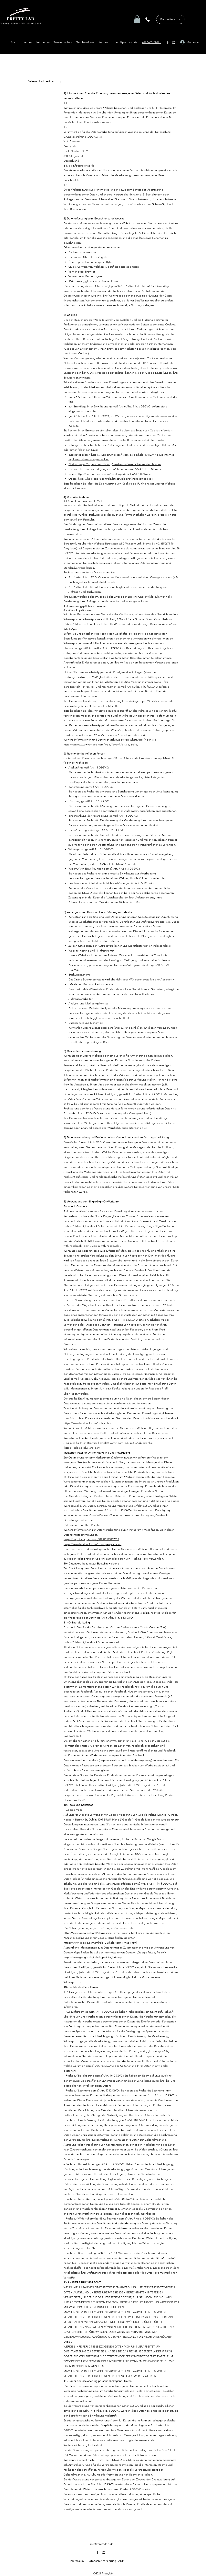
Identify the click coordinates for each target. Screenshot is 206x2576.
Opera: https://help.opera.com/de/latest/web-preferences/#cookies (110, 478)
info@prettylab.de (127, 42)
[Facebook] (168, 42)
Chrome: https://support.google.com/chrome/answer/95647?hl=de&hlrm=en (115, 469)
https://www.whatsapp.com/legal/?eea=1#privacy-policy (104, 744)
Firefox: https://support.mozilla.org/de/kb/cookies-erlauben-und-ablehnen (114, 464)
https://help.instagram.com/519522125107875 (91, 1539)
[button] (137, 19)
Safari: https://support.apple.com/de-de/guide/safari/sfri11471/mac (109, 474)
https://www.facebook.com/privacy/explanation (92, 1544)
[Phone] (147, 19)
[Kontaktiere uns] (170, 19)
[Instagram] (174, 42)
